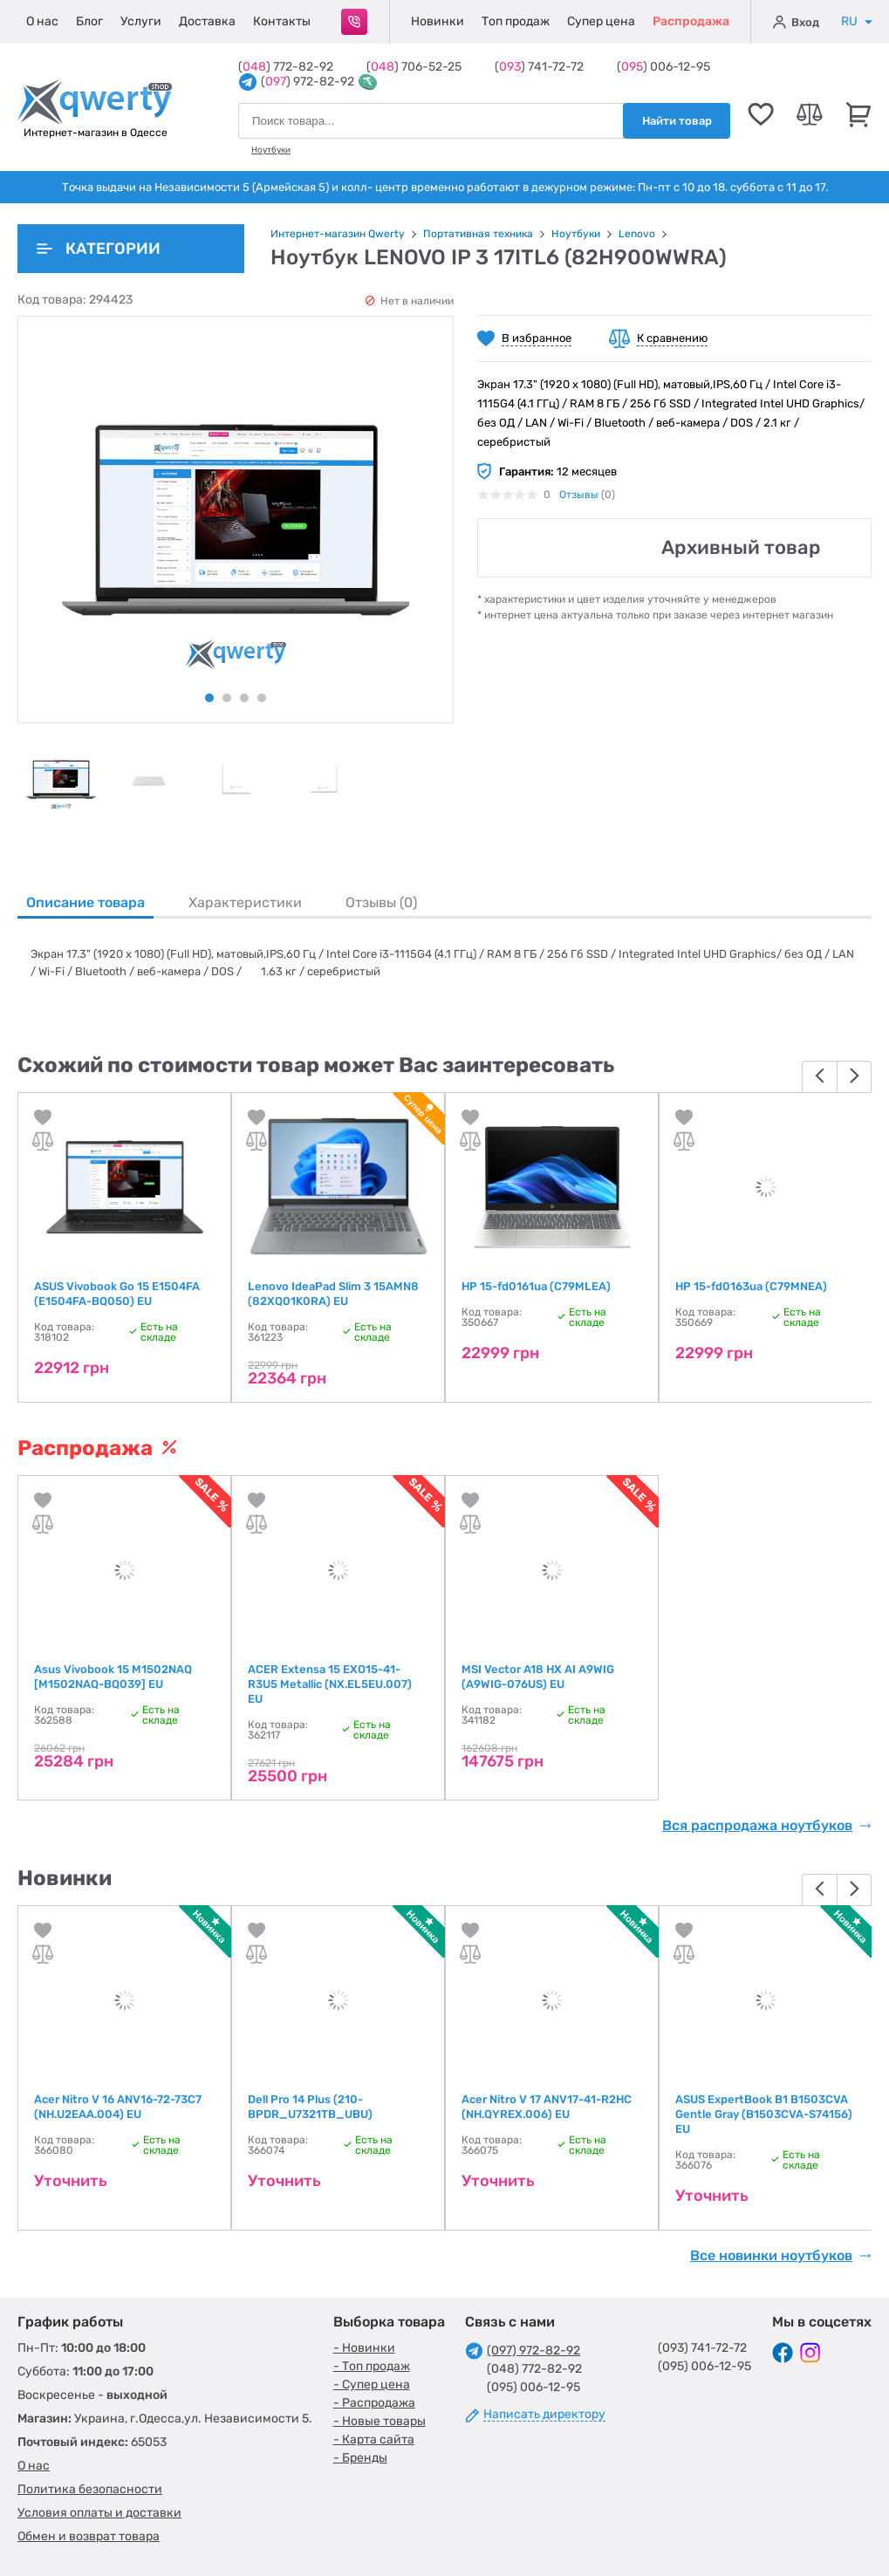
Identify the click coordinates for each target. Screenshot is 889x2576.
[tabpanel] (61, 780)
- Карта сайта (373, 2439)
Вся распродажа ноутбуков (767, 1826)
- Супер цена (371, 2384)
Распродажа (691, 21)
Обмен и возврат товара (88, 2536)
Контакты (282, 21)
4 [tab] (261, 698)
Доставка (207, 21)
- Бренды (360, 2457)
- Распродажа (374, 2402)
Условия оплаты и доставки (99, 2512)
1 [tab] (209, 698)
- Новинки (364, 2347)
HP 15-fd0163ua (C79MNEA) (751, 1286)
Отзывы (578, 494)
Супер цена (601, 21)
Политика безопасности (89, 2489)
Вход (796, 22)
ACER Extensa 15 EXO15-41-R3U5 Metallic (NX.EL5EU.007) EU (330, 1684)
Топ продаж (516, 21)
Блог (89, 21)
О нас (42, 21)
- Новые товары (379, 2421)
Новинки (437, 21)
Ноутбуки (271, 150)
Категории (99, 248)
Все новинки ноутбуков (781, 2256)
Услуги (140, 21)
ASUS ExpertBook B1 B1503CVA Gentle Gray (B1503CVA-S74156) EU (763, 2114)
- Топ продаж (371, 2366)
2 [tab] (226, 698)
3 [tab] (244, 698)
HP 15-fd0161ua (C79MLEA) (536, 1286)
